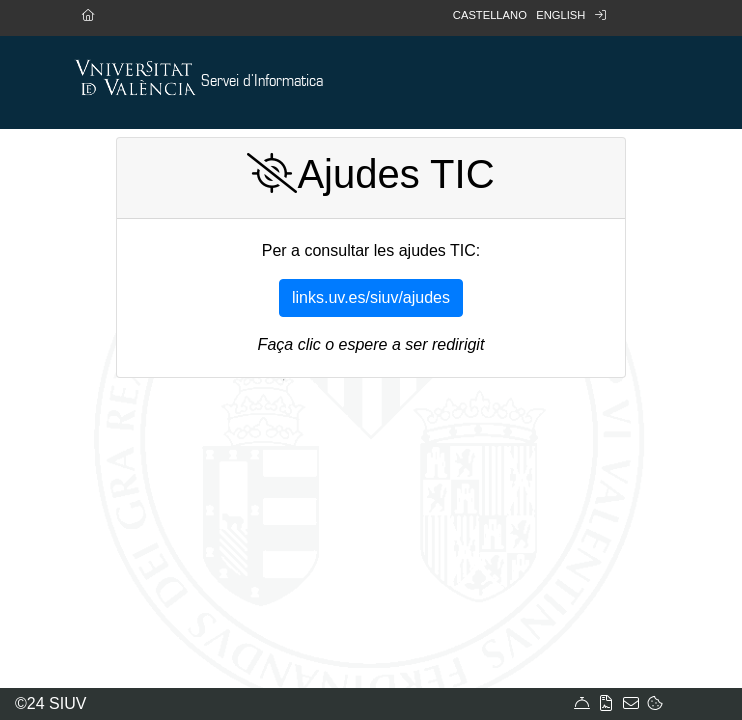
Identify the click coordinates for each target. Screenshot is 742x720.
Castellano (490, 15)
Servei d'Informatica (262, 81)
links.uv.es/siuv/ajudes (371, 297)
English (560, 15)
